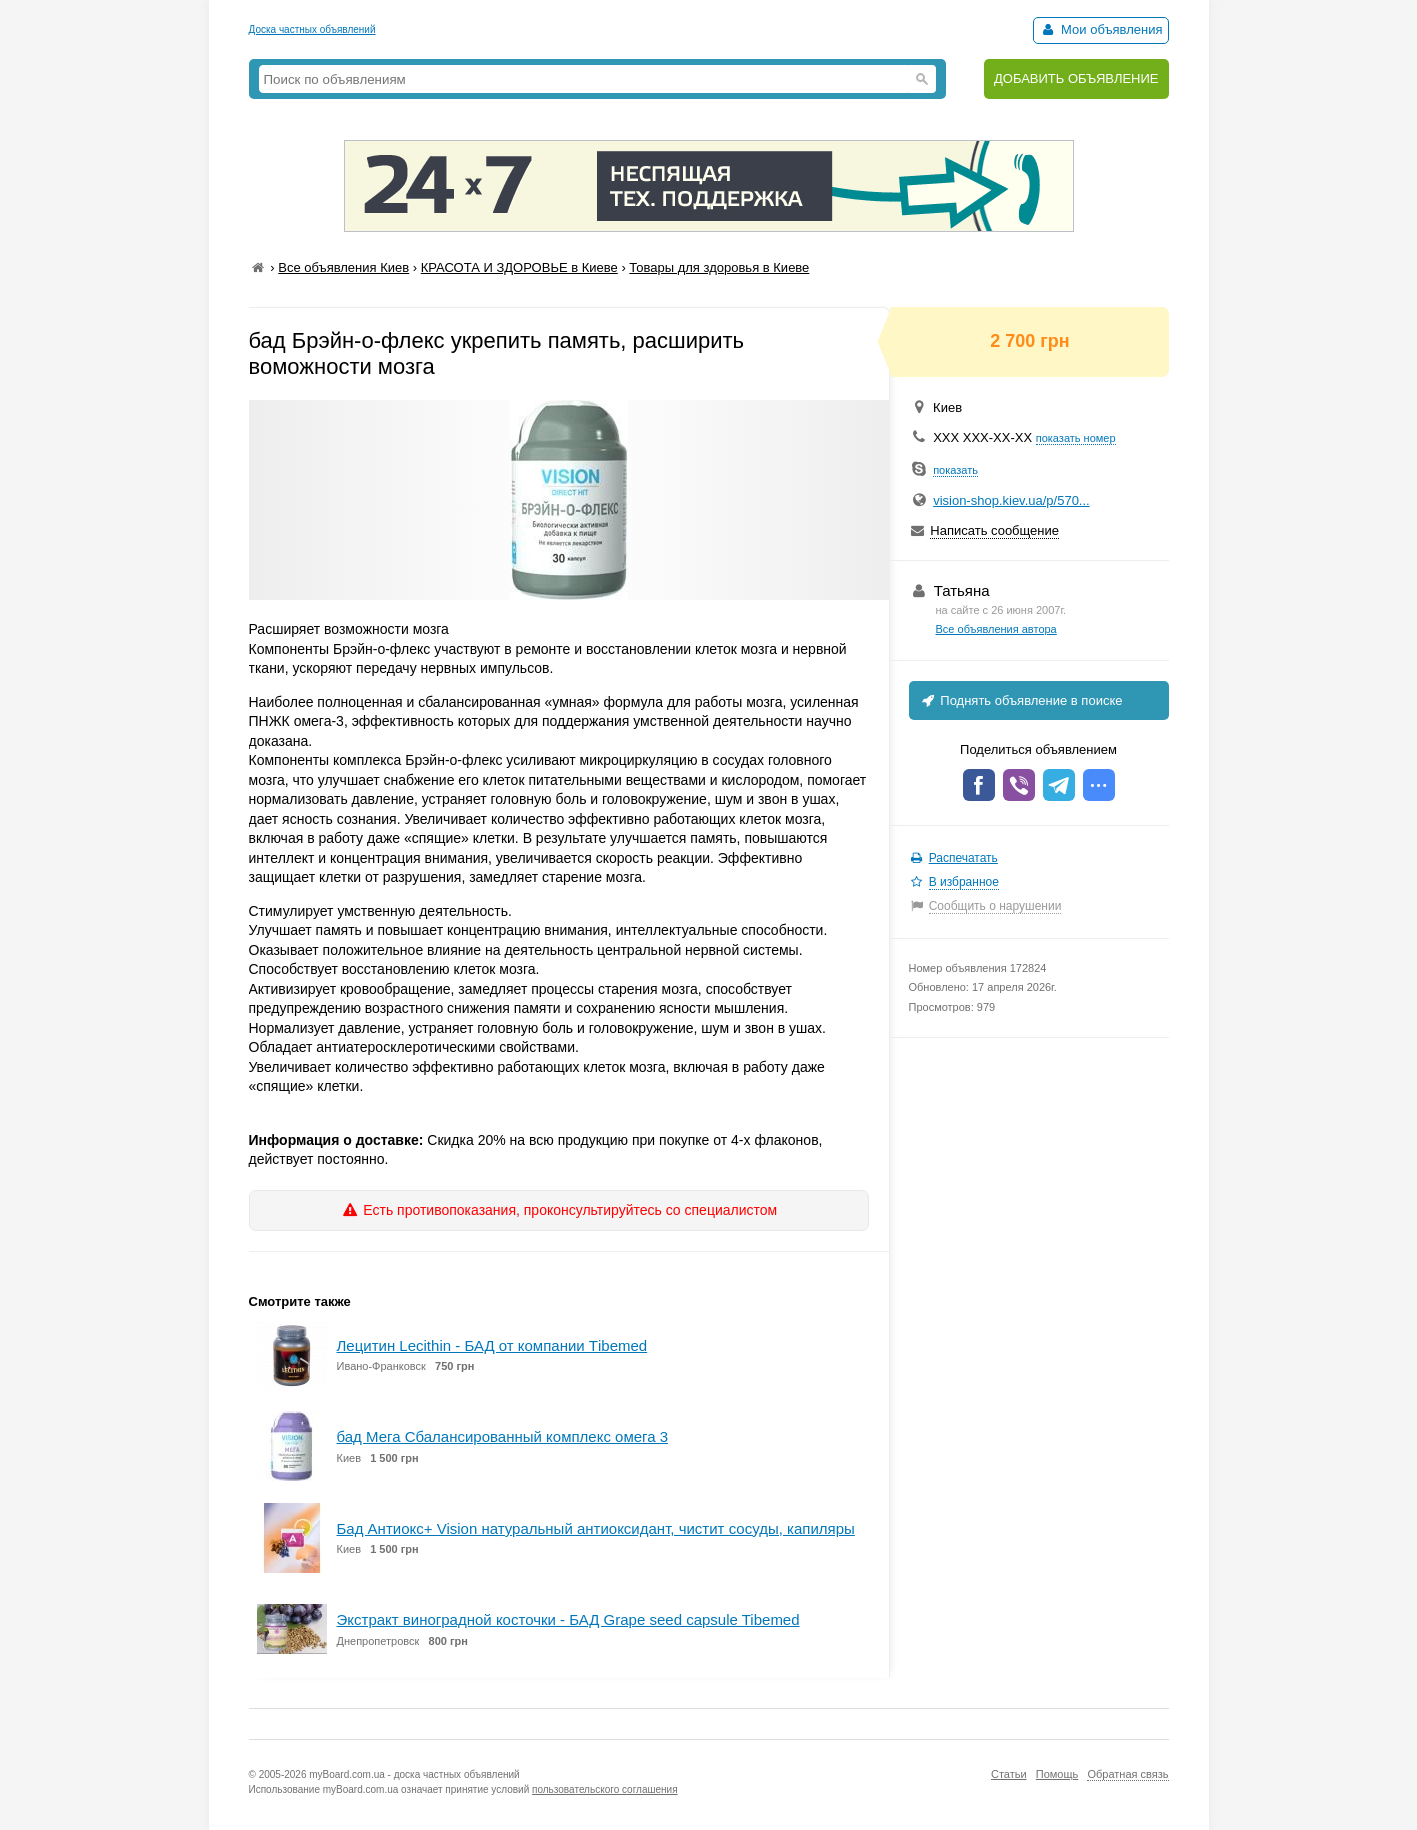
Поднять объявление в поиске (1021, 700)
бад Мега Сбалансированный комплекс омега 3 (503, 1436)
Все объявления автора (996, 629)
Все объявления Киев (343, 267)
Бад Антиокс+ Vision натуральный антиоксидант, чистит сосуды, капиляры (596, 1528)
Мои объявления (1100, 29)
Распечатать (963, 858)
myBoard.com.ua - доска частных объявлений (414, 1774)
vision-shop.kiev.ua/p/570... (1011, 500)
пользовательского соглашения (605, 1789)
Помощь (1057, 1774)
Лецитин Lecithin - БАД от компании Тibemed (492, 1345)
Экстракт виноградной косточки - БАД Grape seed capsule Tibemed (568, 1619)
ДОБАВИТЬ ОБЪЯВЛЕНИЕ (1076, 78)
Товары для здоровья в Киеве (719, 267)
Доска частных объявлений (312, 29)
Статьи (1009, 1774)
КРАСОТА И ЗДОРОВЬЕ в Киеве (519, 267)
